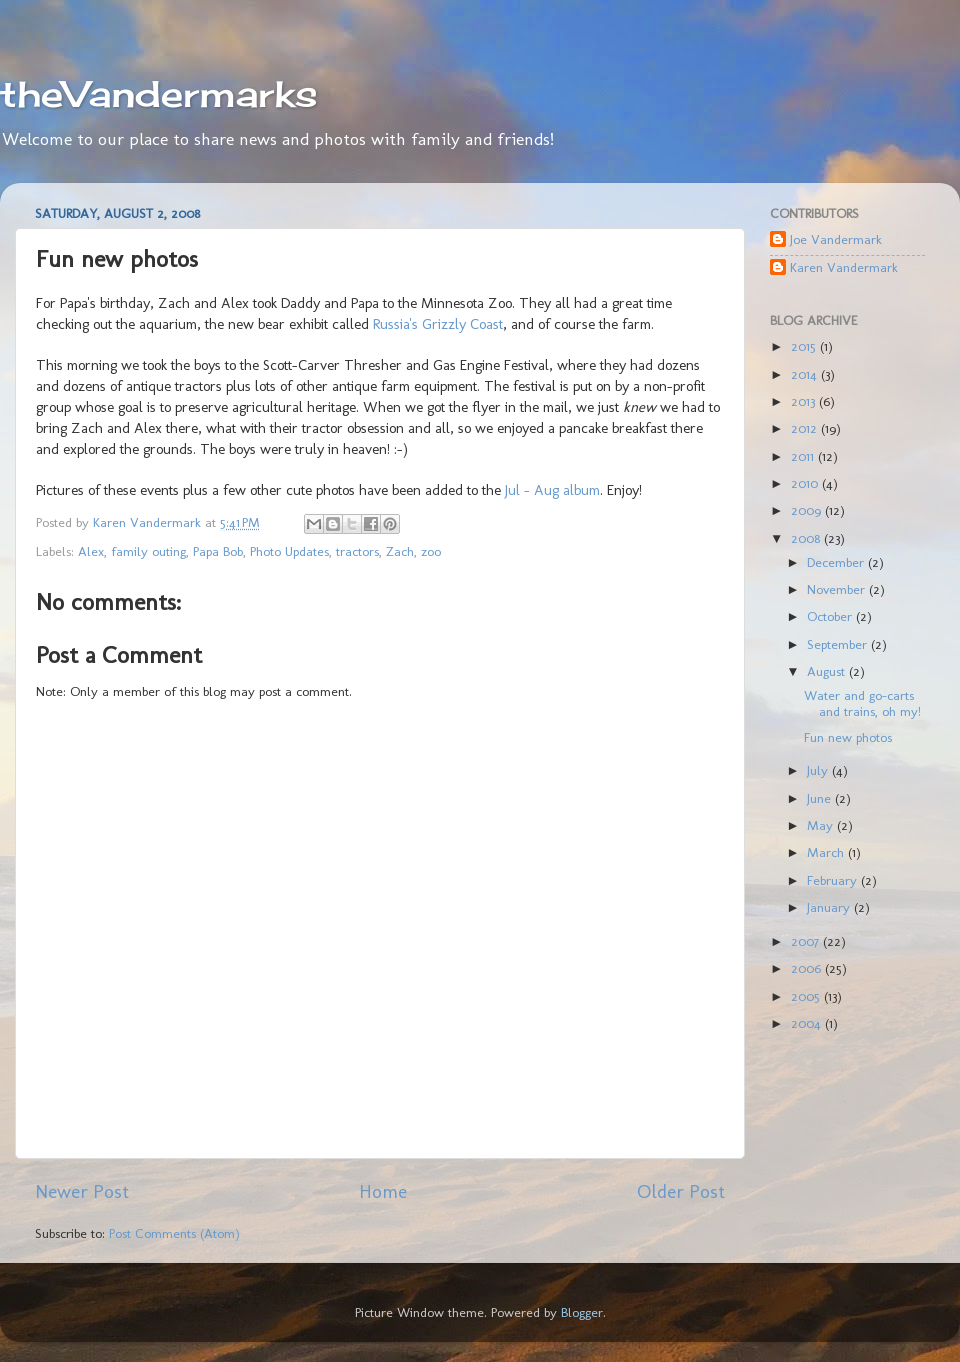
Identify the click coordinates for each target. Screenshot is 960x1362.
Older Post (681, 1191)
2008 (807, 538)
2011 (804, 456)
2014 (806, 374)
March (827, 852)
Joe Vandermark (836, 239)
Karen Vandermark (844, 267)
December (837, 562)
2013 (805, 401)
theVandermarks (159, 94)
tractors (357, 551)
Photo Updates (289, 551)
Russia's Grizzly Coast (438, 324)
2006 (808, 968)
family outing (148, 551)
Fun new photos (848, 737)
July (819, 770)
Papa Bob (218, 551)
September (839, 644)
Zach (400, 551)
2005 (807, 996)
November (838, 589)
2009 (808, 510)
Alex (91, 551)
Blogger (582, 1312)
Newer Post (82, 1191)
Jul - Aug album (552, 490)
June (821, 798)
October (831, 616)
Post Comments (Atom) (174, 1233)
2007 (807, 941)
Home (383, 1191)
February (834, 880)
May (822, 825)
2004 (808, 1023)
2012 (806, 428)
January (830, 907)
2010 (806, 483)
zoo (431, 551)
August (828, 671)
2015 (805, 346)
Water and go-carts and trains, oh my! (862, 703)
